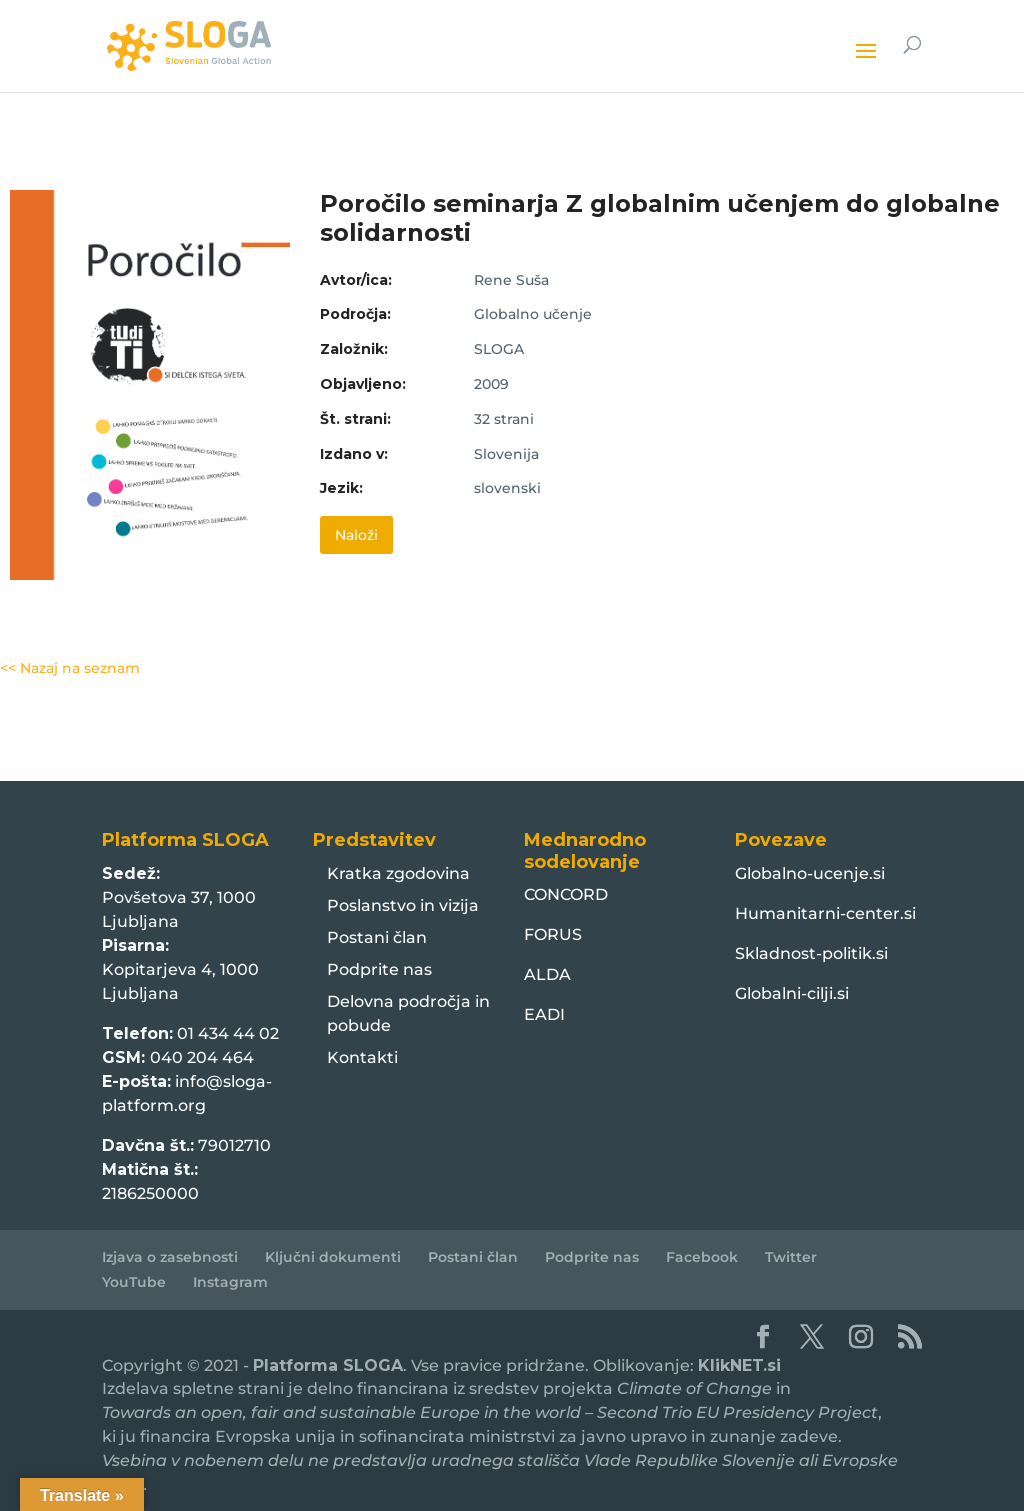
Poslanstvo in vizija (403, 905)
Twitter (791, 1257)
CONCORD (566, 894)
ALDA (547, 974)
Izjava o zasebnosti (170, 1257)
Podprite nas (379, 969)
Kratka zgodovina (398, 873)
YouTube (134, 1282)
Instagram (230, 1282)
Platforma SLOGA (328, 1365)
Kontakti (362, 1057)
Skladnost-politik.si (811, 953)
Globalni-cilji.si (792, 993)
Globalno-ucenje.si (810, 873)
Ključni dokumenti (333, 1257)
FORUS (553, 934)
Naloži (356, 535)
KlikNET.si (739, 1365)
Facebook (702, 1257)
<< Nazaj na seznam (70, 668)
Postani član (377, 937)
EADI (544, 1014)
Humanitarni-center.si (825, 913)
